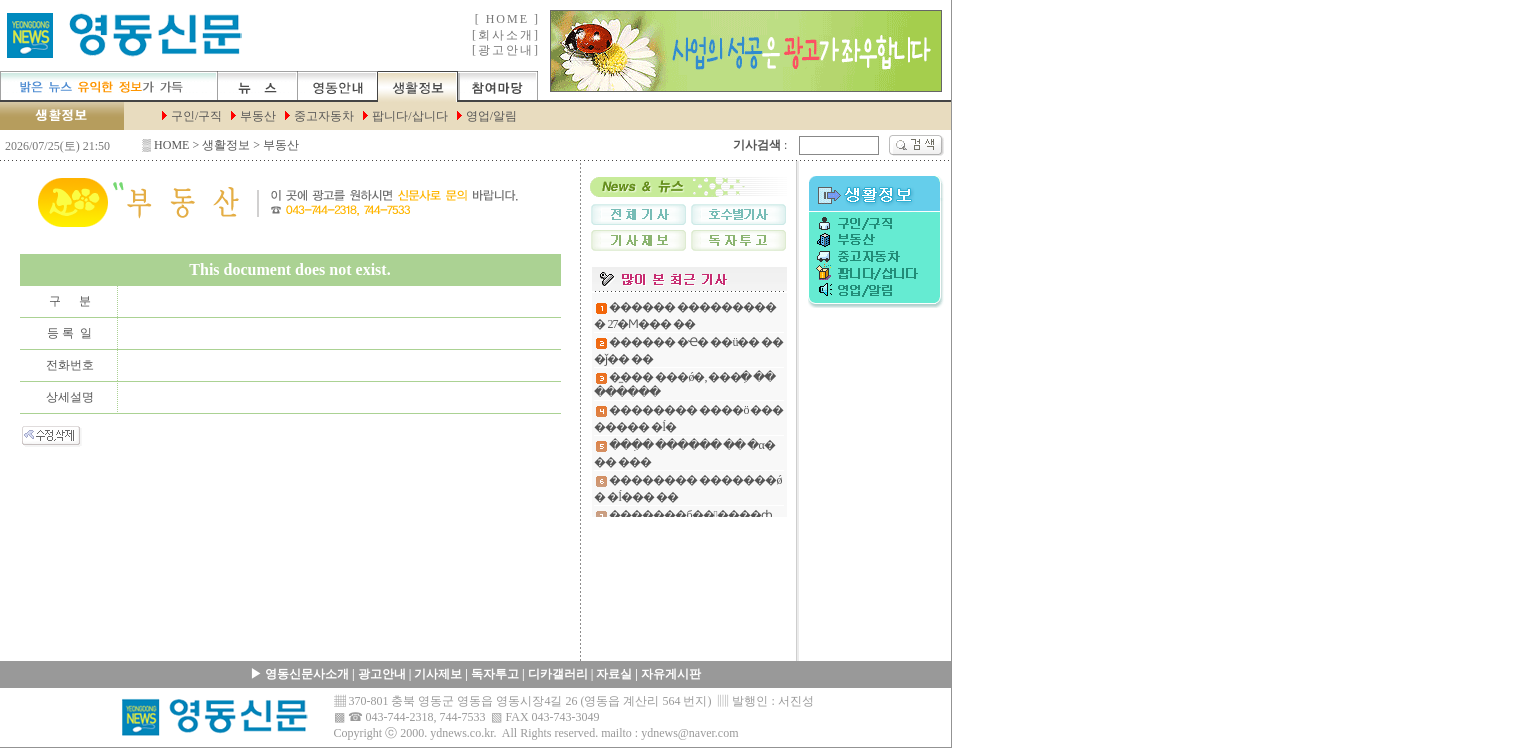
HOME (171, 145)
